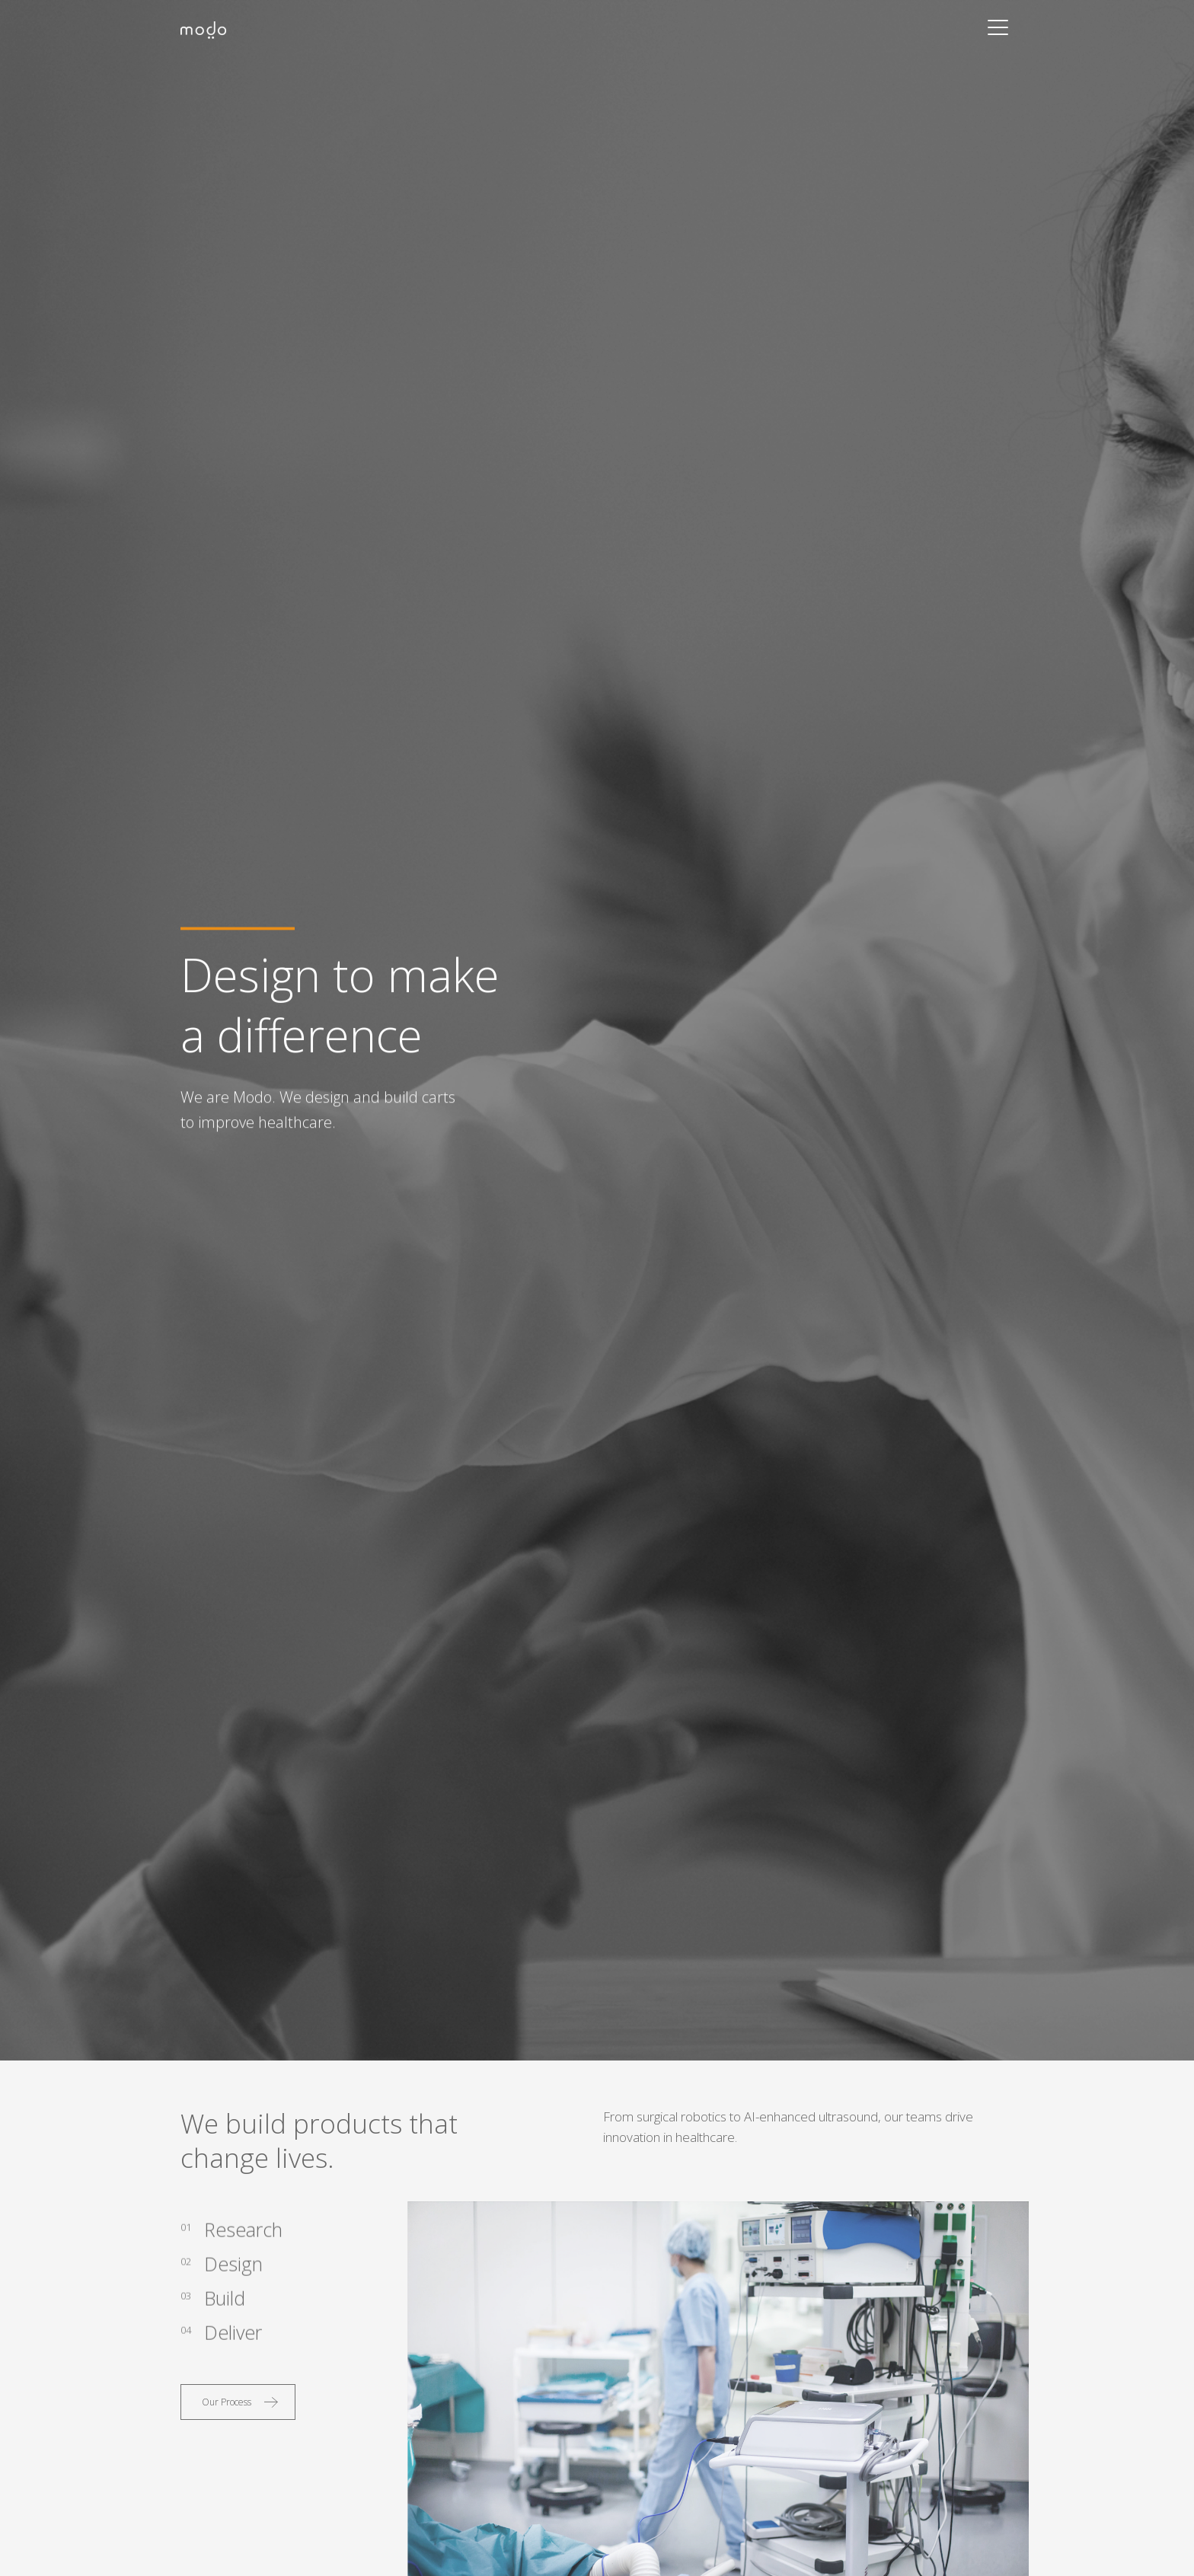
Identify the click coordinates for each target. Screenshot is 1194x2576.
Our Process (226, 2402)
